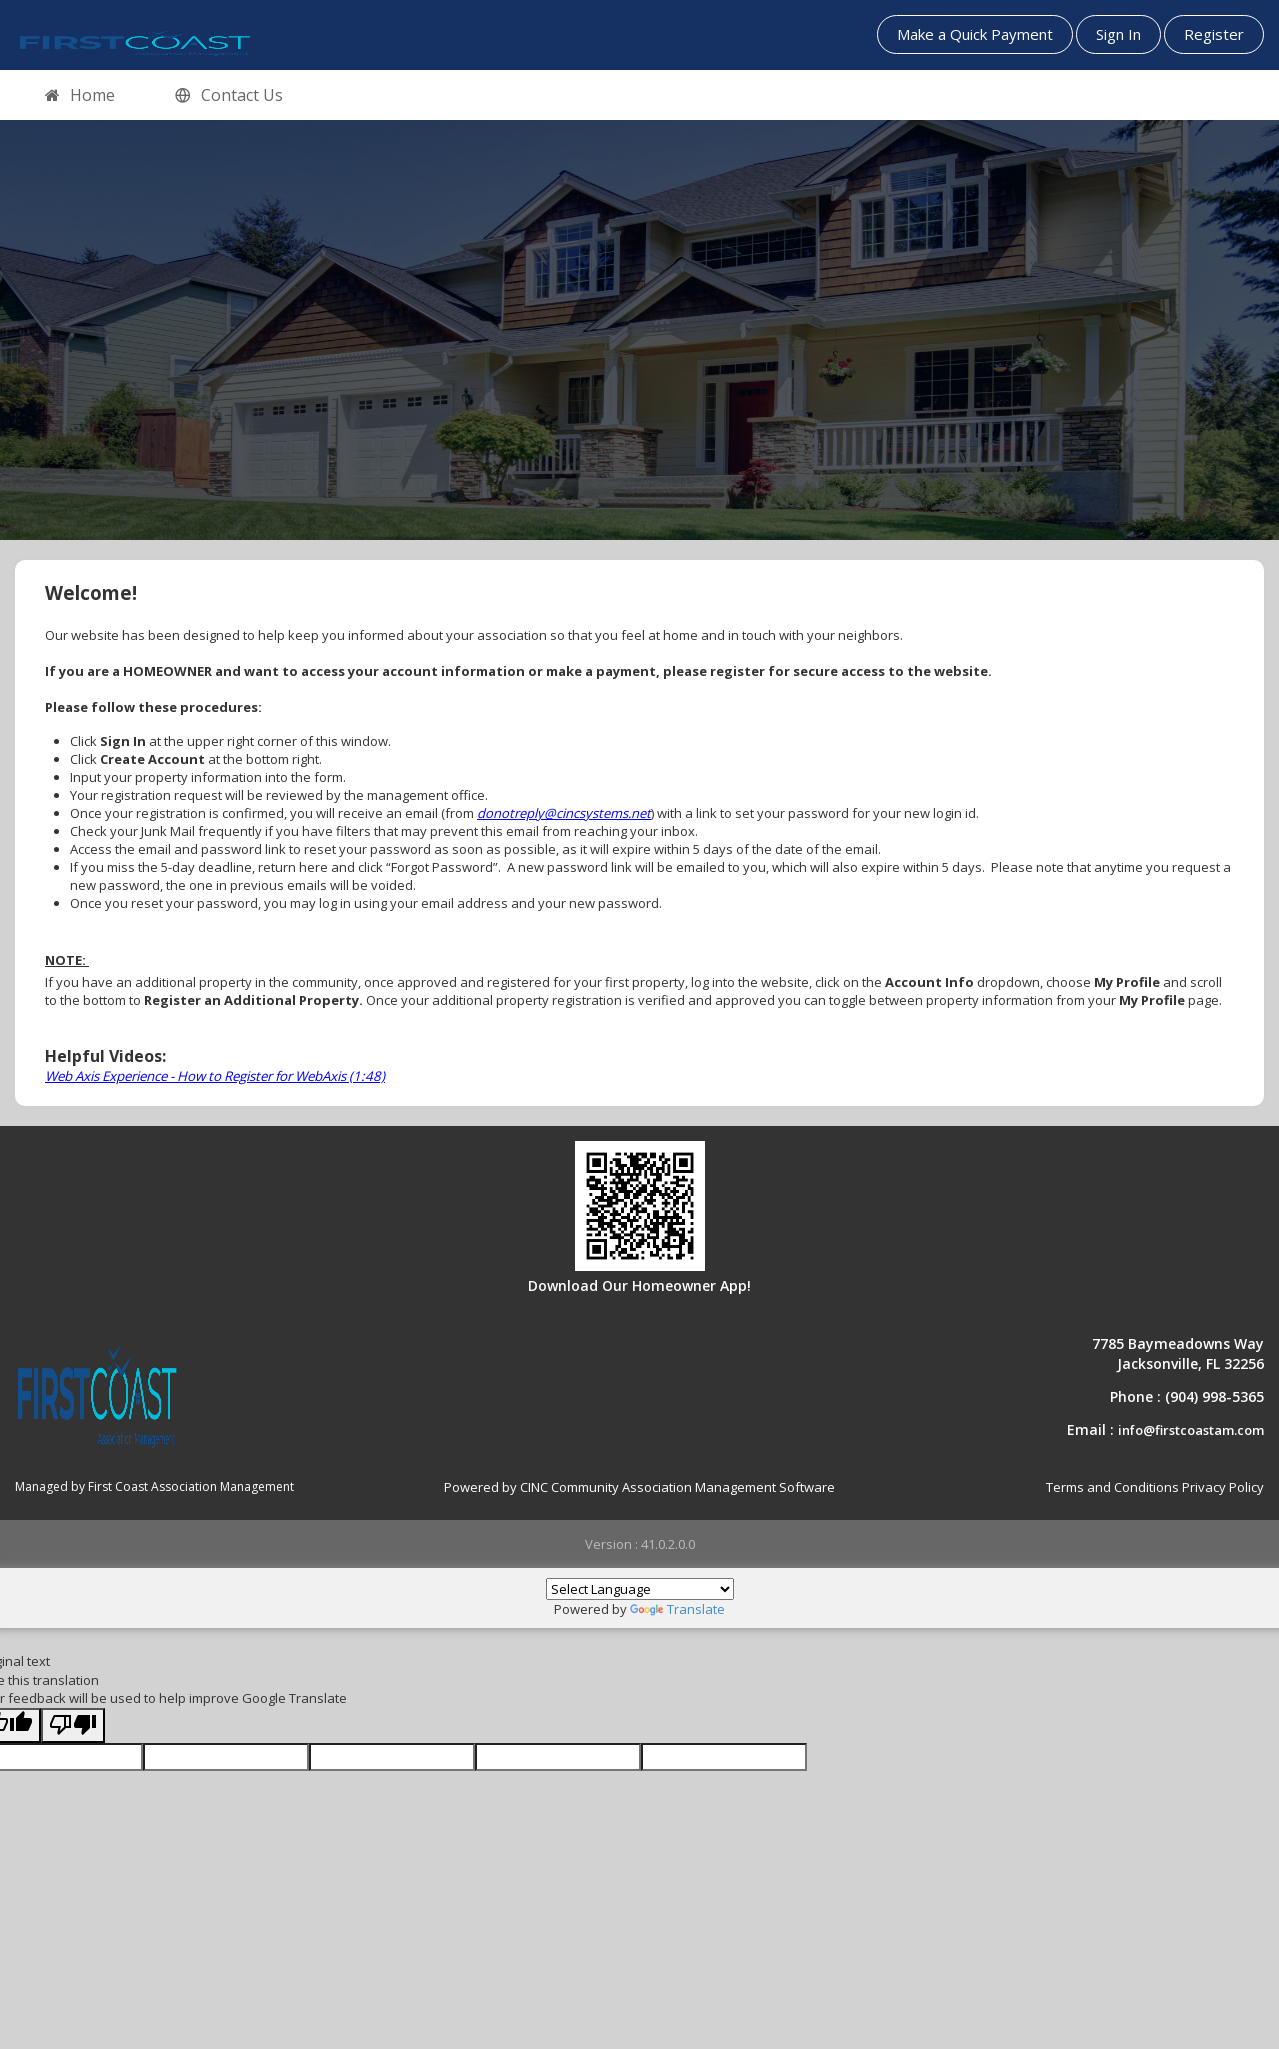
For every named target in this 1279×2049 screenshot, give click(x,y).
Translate (677, 1609)
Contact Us (229, 96)
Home (80, 96)
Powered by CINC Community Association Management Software (639, 1487)
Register (1214, 34)
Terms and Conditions (1112, 1487)
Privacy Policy (1223, 1487)
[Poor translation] (73, 1725)
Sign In (1118, 34)
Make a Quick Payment (975, 34)
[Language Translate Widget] (640, 1589)
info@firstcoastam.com (1191, 1430)
